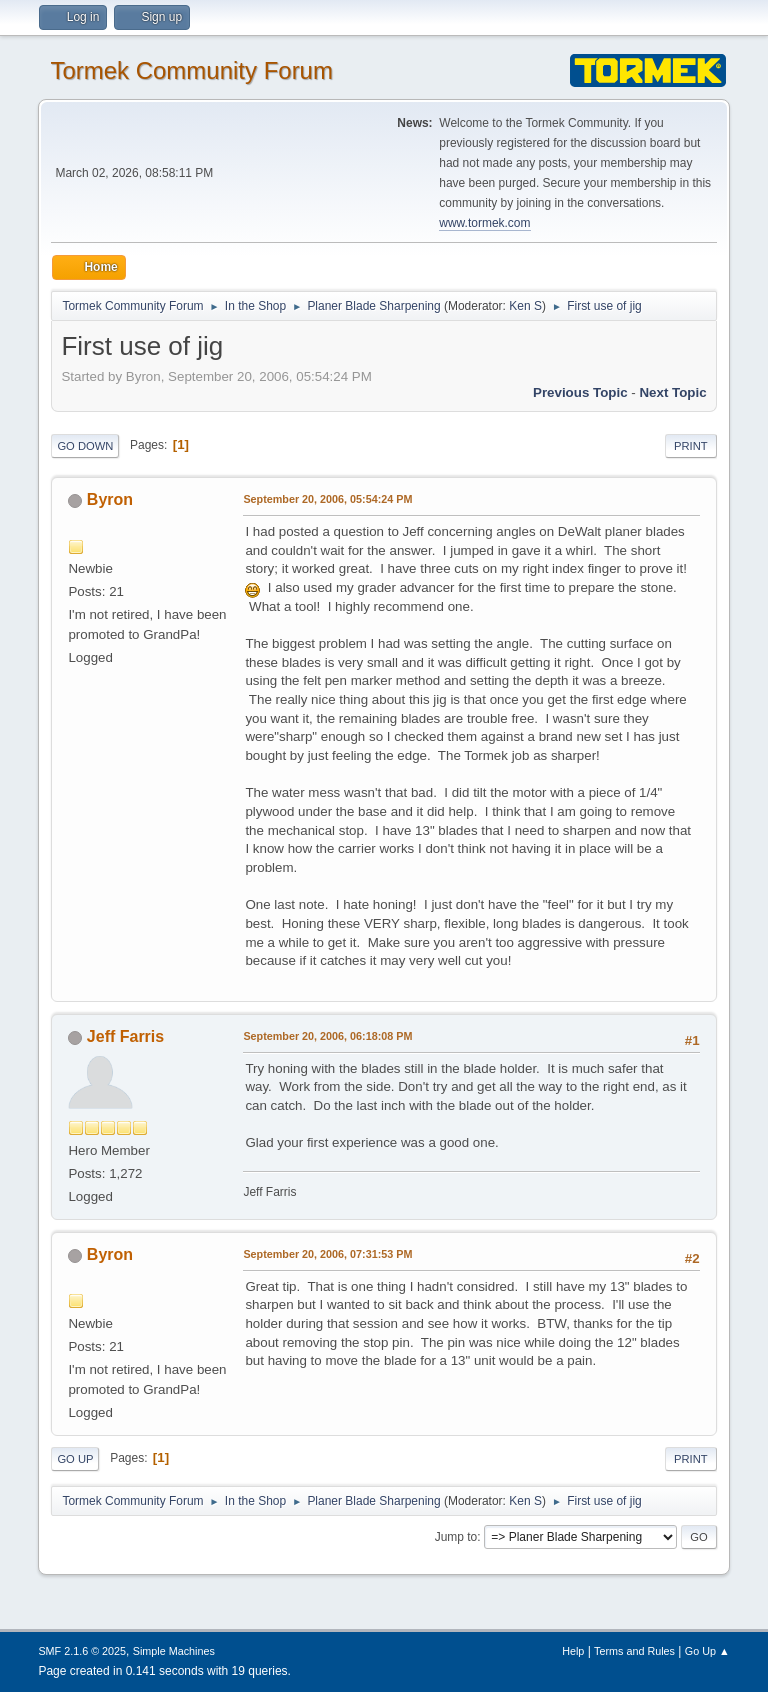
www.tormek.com (484, 223)
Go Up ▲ (707, 1651)
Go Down (85, 446)
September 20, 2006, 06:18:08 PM (327, 1036)
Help (573, 1651)
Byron (110, 499)
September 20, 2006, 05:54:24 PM (327, 499)
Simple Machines (174, 1651)
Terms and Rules (634, 1651)
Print (691, 446)
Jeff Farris (125, 1036)
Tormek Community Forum (191, 70)
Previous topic (580, 392)
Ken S (525, 306)
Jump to (456, 1537)
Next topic (672, 392)
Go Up (75, 1459)
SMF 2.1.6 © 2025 (82, 1651)
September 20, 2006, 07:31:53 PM (327, 1254)
